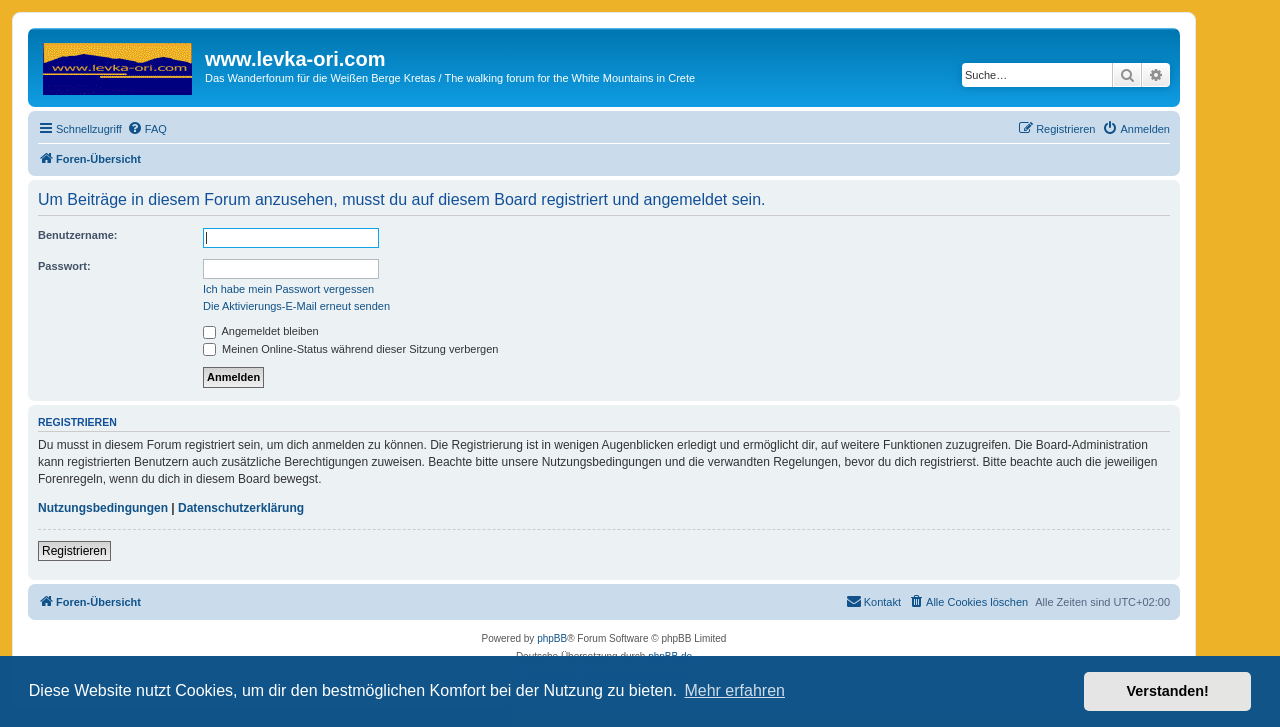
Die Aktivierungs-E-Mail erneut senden (296, 306)
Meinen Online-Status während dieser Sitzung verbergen (350, 349)
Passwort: (64, 266)
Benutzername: (77, 235)
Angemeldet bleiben (261, 331)
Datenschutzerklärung (241, 508)
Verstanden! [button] (1168, 691)
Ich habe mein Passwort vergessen (288, 289)
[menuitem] (147, 129)
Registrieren (74, 551)
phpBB (552, 638)
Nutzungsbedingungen (103, 508)
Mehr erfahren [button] (734, 690)
